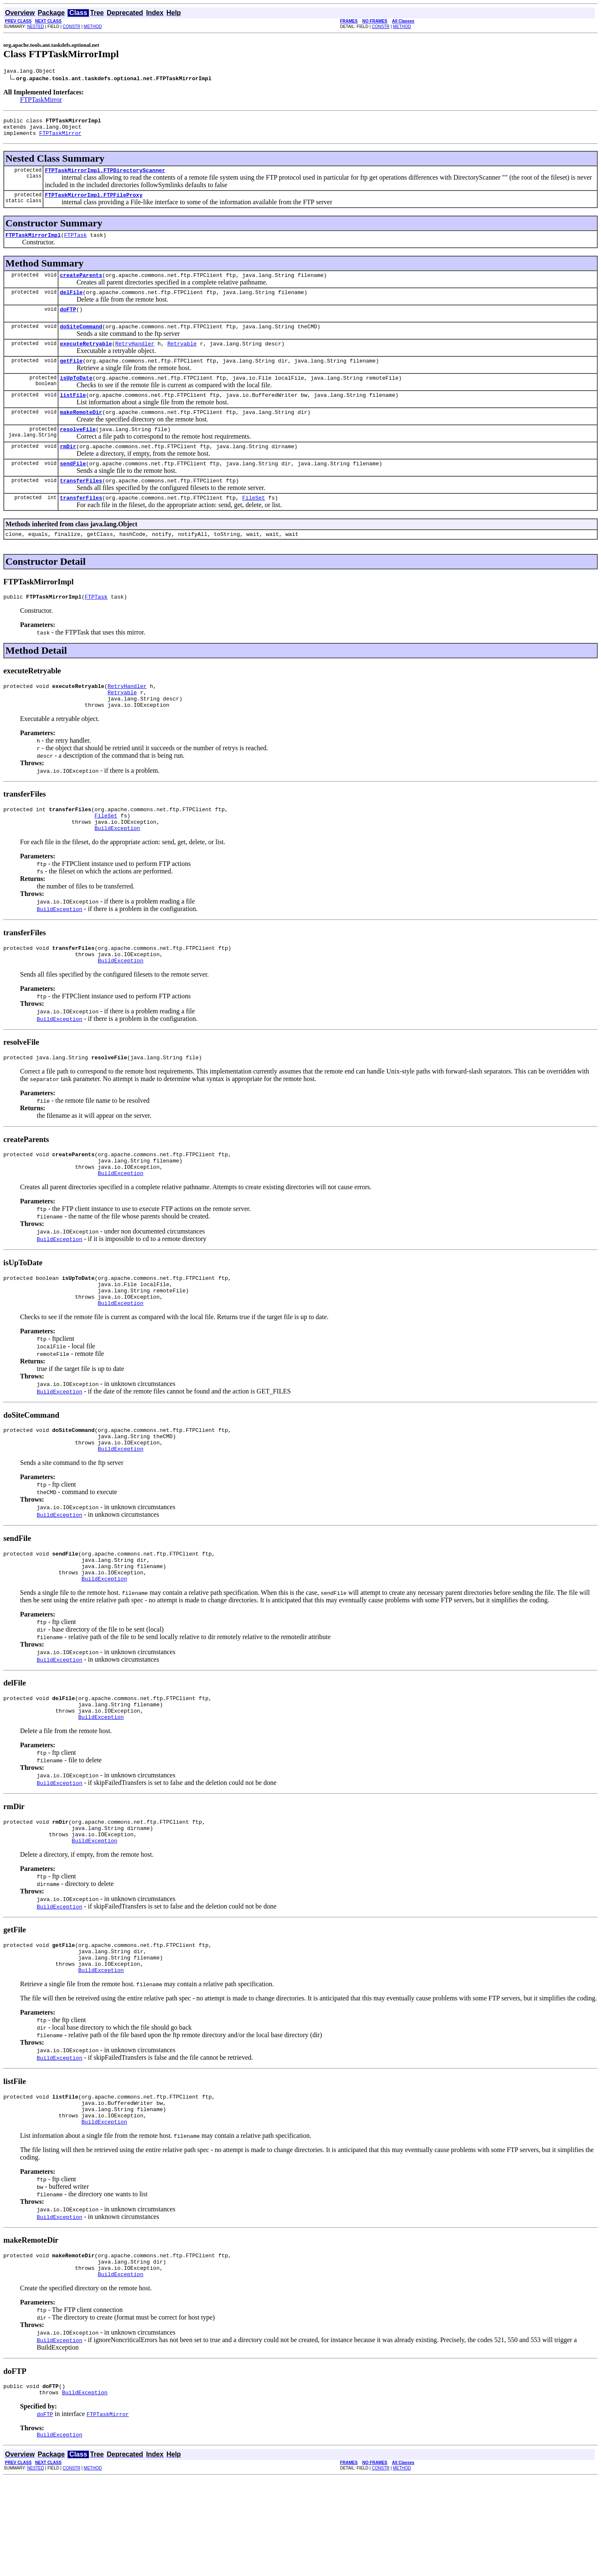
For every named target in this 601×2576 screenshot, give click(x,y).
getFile (71, 377)
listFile (73, 413)
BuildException (117, 867)
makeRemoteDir (81, 432)
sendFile (73, 487)
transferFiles (81, 505)
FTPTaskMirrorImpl (33, 243)
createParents (81, 285)
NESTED (35, 26)
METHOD (93, 26)
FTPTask (75, 243)
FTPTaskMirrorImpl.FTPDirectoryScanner (105, 176)
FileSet (253, 524)
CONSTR (71, 26)
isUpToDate (76, 395)
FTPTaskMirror (41, 100)
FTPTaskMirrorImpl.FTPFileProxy (93, 202)
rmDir (68, 468)
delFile (71, 303)
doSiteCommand (81, 340)
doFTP (68, 321)
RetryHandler (134, 358)
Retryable (182, 358)
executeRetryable (86, 358)
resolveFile (78, 450)
